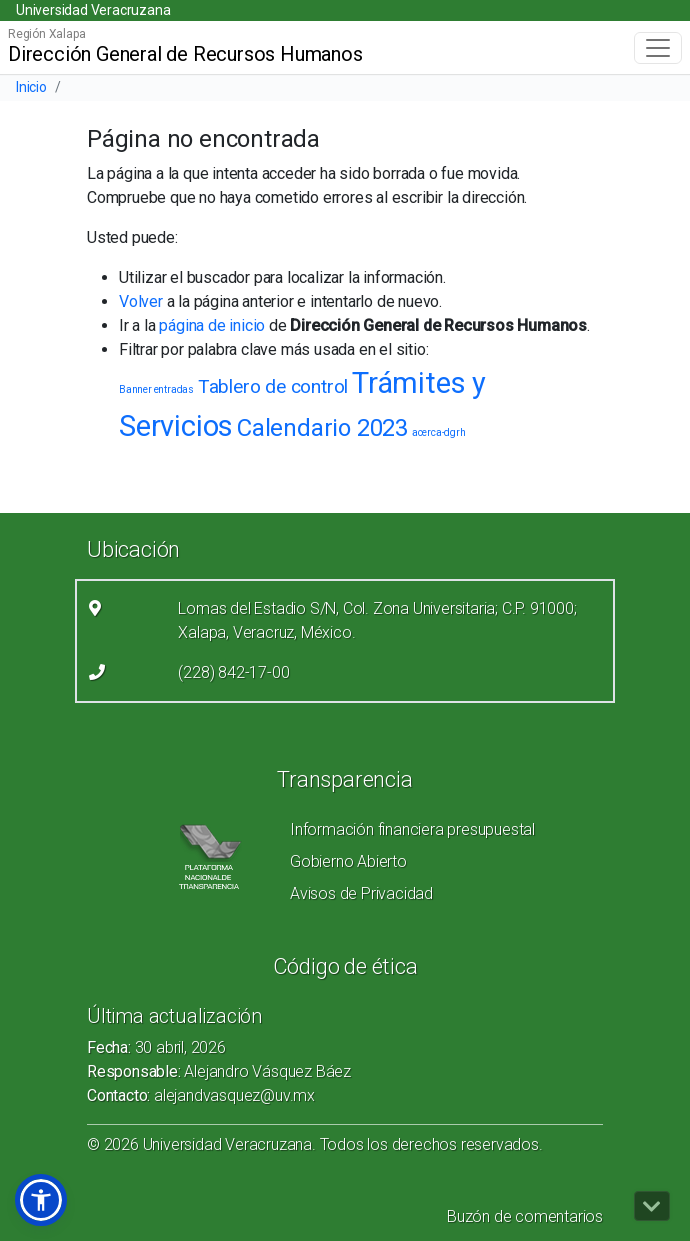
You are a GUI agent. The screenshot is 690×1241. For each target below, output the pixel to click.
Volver (141, 301)
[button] (41, 1200)
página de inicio (212, 325)
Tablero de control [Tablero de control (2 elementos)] (273, 386)
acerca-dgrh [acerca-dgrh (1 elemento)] (439, 432)
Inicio (31, 87)
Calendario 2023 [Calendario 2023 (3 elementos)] (322, 428)
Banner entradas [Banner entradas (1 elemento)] (156, 389)
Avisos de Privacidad (361, 893)
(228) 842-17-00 (233, 672)
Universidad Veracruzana (93, 10)
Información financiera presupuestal (412, 829)
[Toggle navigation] (658, 48)
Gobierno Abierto (348, 861)
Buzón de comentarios (525, 1216)
